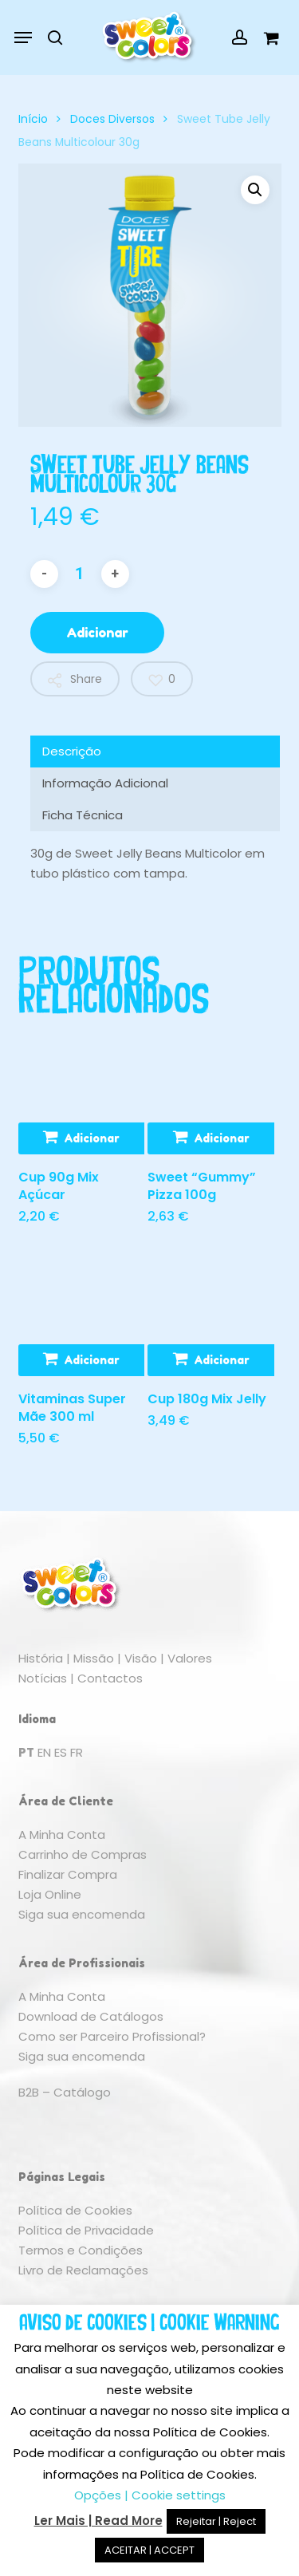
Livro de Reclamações (83, 2270)
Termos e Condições (80, 2250)
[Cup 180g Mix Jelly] (210, 1312)
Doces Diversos (112, 119)
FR (76, 1752)
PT (26, 1752)
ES (60, 1752)
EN (44, 1752)
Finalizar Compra (67, 1874)
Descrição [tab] (71, 751)
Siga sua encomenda (81, 1914)
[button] (23, 37)
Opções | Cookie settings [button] (150, 2495)
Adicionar (97, 633)
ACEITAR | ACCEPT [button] (149, 2550)
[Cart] (266, 37)
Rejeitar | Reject (216, 2521)
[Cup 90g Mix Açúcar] (81, 1091)
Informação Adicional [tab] (105, 783)
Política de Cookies (75, 2210)
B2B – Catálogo (64, 2092)
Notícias (42, 1678)
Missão (93, 1658)
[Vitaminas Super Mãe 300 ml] (81, 1312)
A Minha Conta (61, 1834)
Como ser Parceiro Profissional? (112, 2036)
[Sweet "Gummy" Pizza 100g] (210, 1091)
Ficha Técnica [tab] (82, 815)
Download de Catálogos (90, 2016)
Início (33, 119)
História (40, 1658)
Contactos (110, 1678)
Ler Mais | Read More (98, 2520)
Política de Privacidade (86, 2230)
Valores (189, 1658)
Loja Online (49, 1894)
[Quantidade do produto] (79, 574)
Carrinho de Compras (82, 1854)
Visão (140, 1658)
